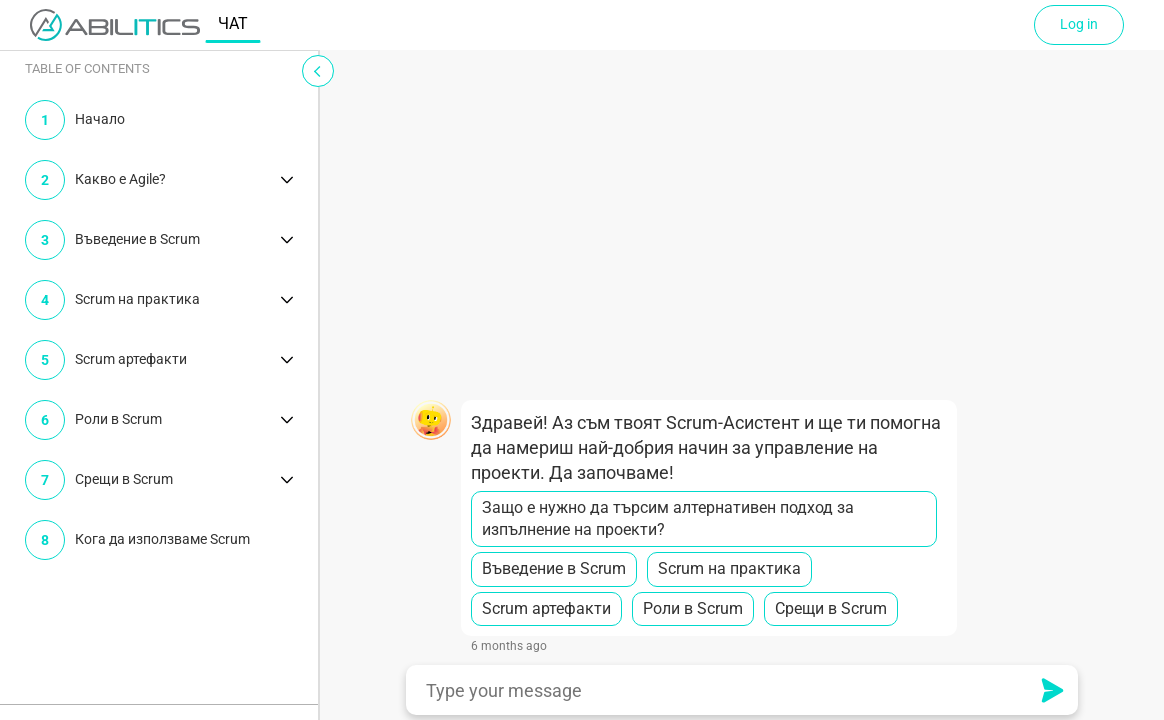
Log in (1079, 24)
